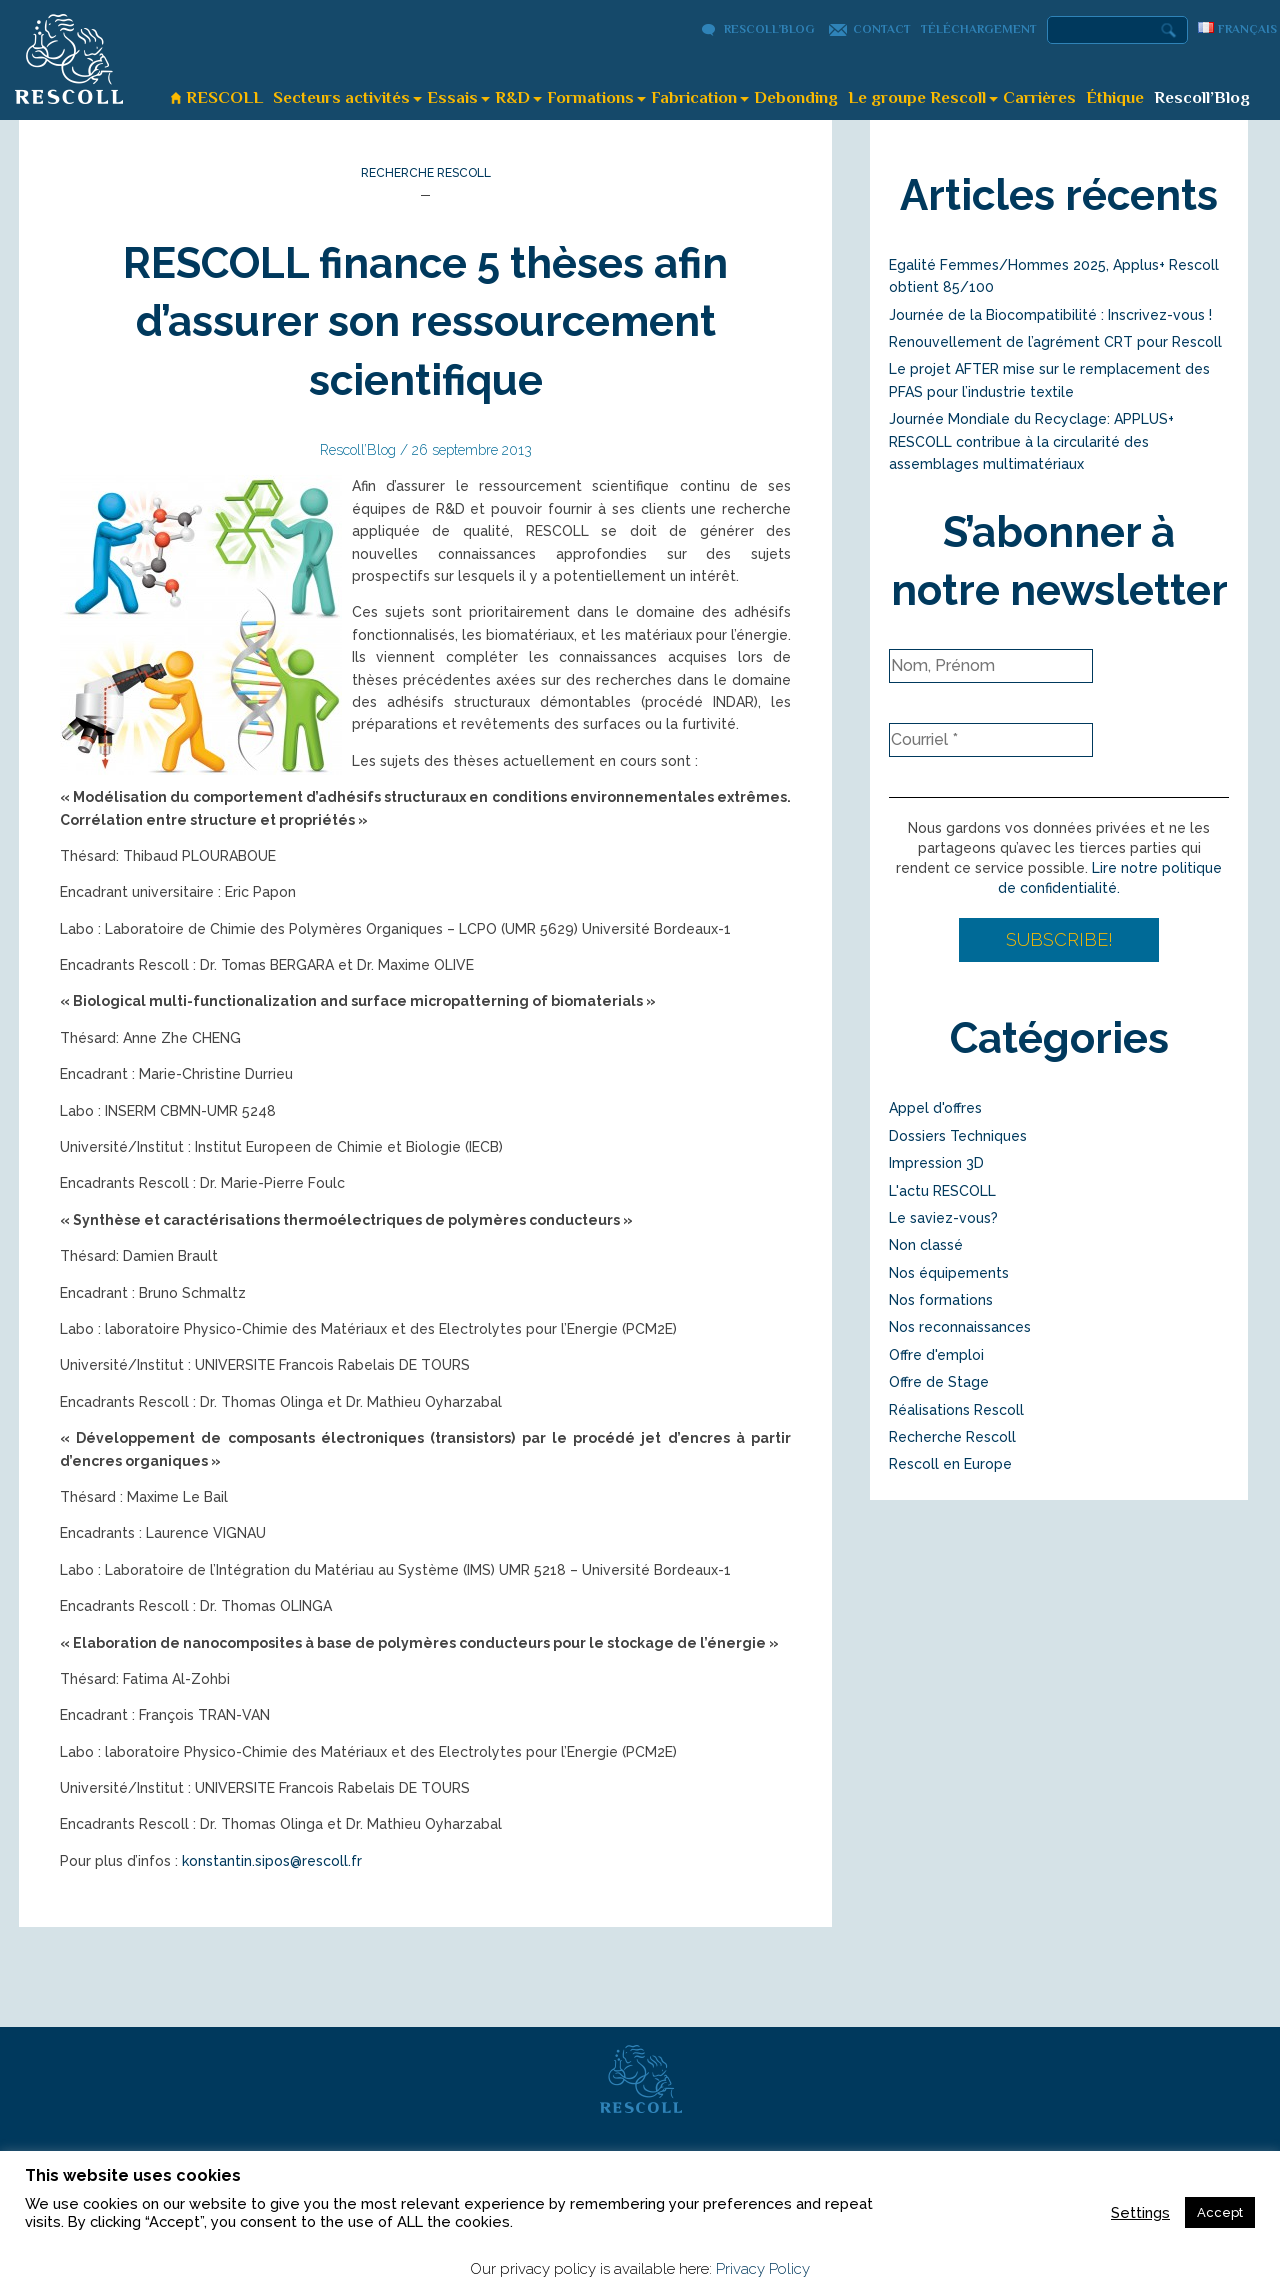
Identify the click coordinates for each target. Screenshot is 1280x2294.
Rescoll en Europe (950, 1464)
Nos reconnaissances (960, 1327)
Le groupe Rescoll (917, 97)
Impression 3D (936, 1163)
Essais (452, 97)
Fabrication (694, 97)
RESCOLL (224, 97)
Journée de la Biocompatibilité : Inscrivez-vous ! (1050, 315)
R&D (512, 97)
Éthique (1115, 97)
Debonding (796, 97)
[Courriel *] (991, 740)
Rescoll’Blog (769, 29)
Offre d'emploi (936, 1355)
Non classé (926, 1245)
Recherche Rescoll (426, 173)
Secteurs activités (341, 97)
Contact (882, 29)
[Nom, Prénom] (991, 666)
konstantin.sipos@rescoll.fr (272, 1861)
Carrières (1039, 97)
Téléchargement (979, 29)
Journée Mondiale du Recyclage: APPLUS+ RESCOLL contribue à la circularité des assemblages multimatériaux (1031, 441)
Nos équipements (949, 1273)
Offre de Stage (939, 1382)
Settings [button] (1140, 2212)
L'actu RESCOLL (942, 1191)
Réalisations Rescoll (956, 1410)
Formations (590, 97)
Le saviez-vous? (943, 1218)
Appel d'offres (935, 1108)
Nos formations (941, 1300)
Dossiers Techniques (958, 1136)
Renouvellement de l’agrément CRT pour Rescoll (1055, 342)
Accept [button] (1220, 2212)
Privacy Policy (763, 2269)
